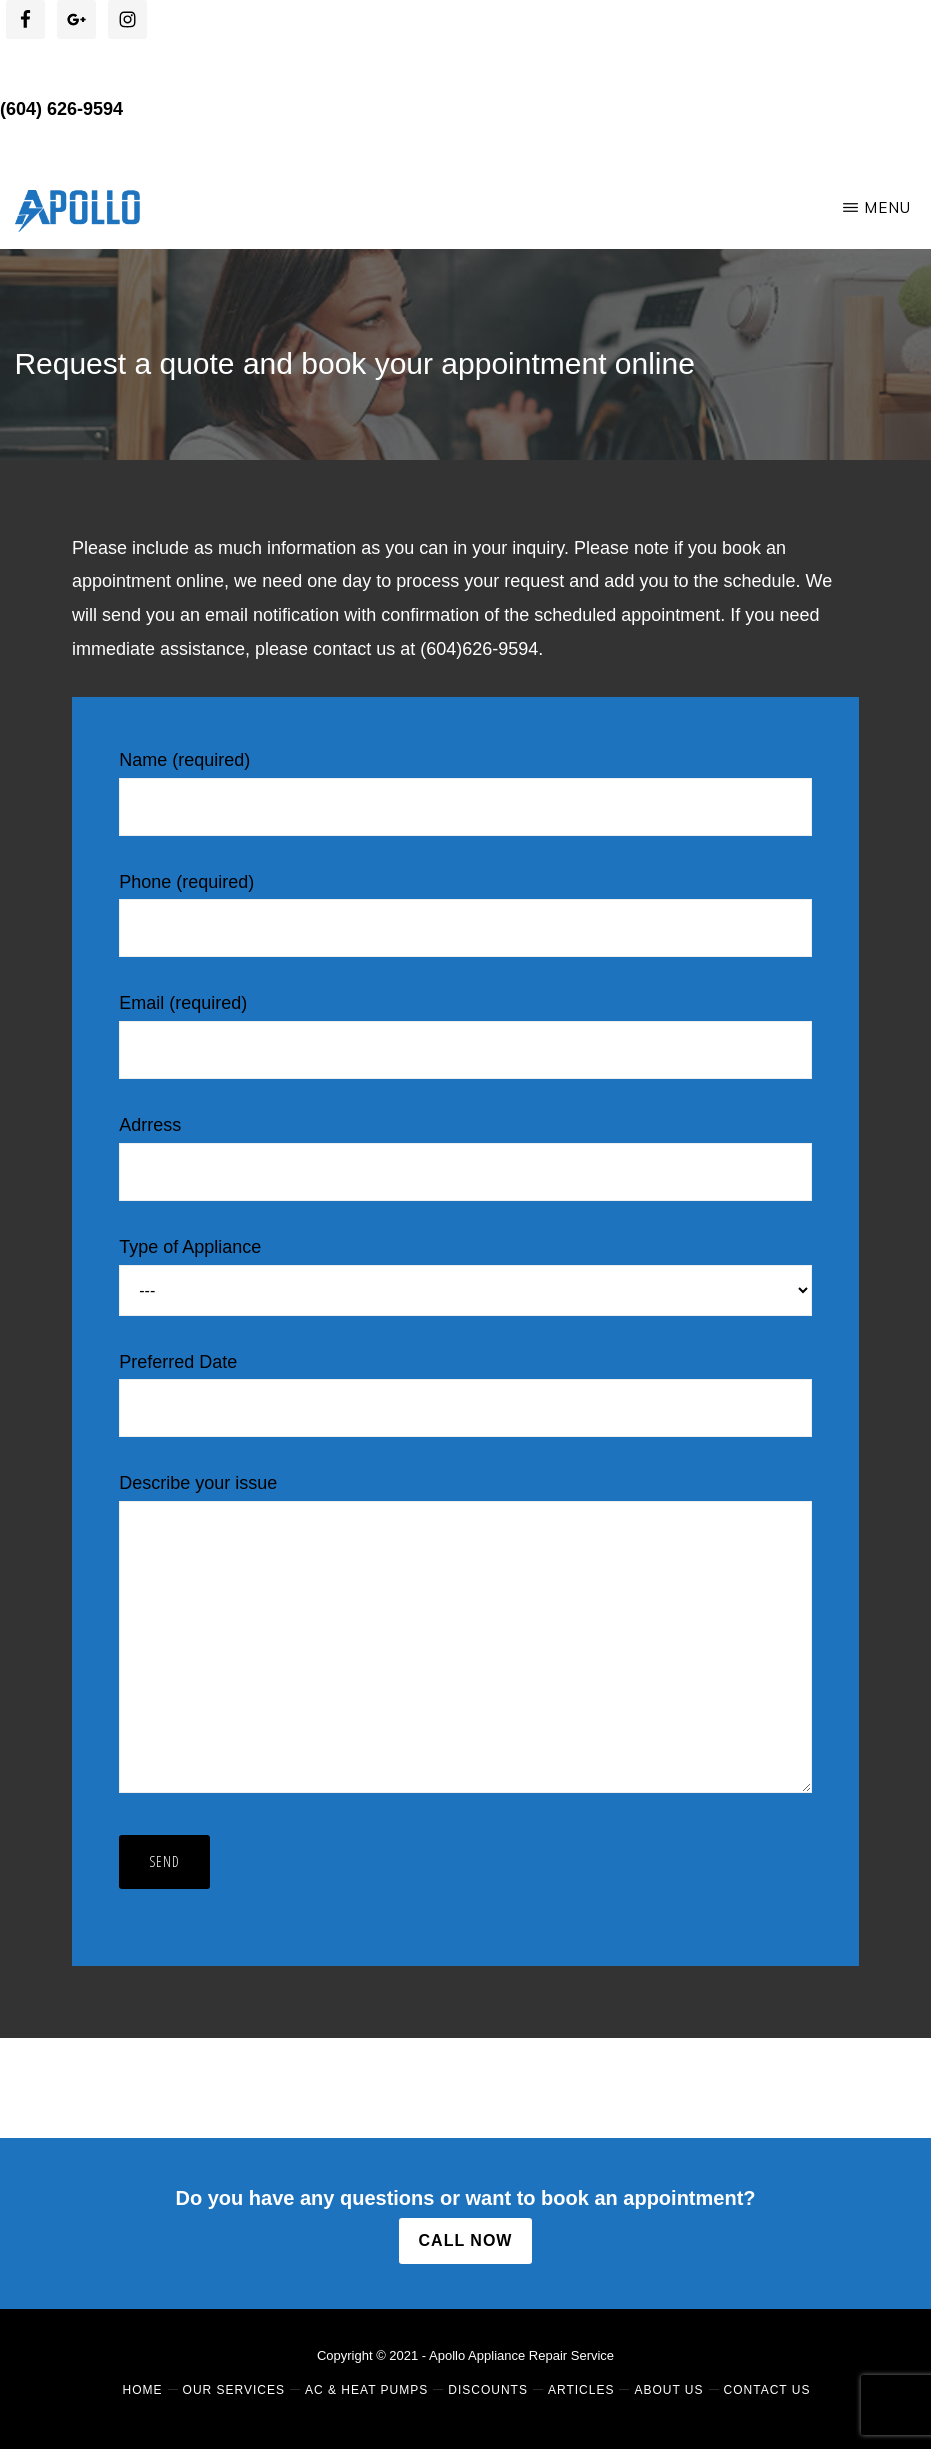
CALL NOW (466, 2240)
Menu (887, 207)
